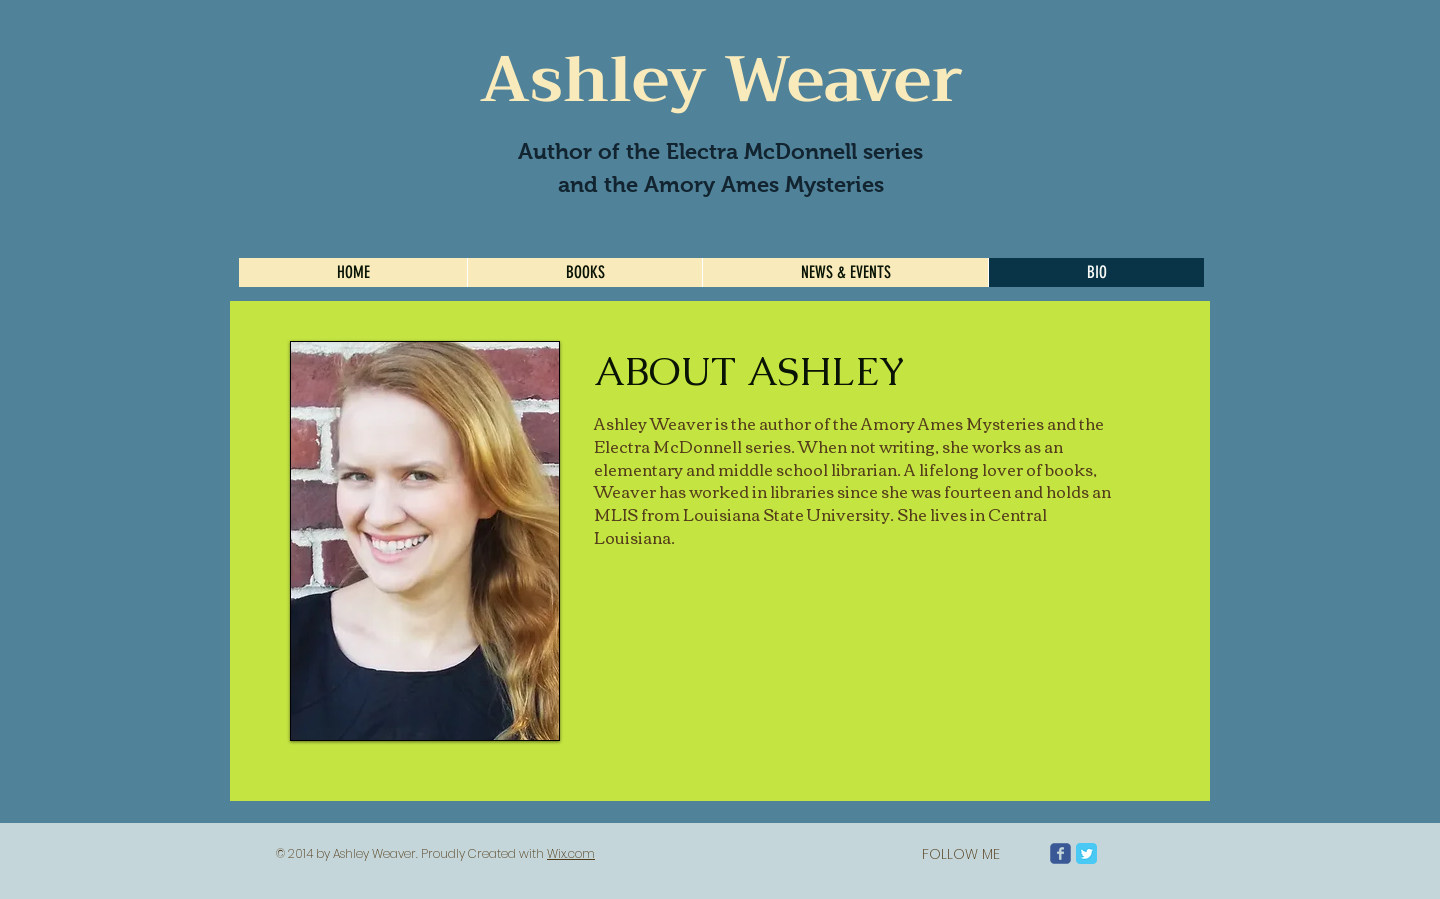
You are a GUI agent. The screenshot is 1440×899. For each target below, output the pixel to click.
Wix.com (571, 853)
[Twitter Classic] (1086, 853)
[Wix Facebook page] (1060, 853)
